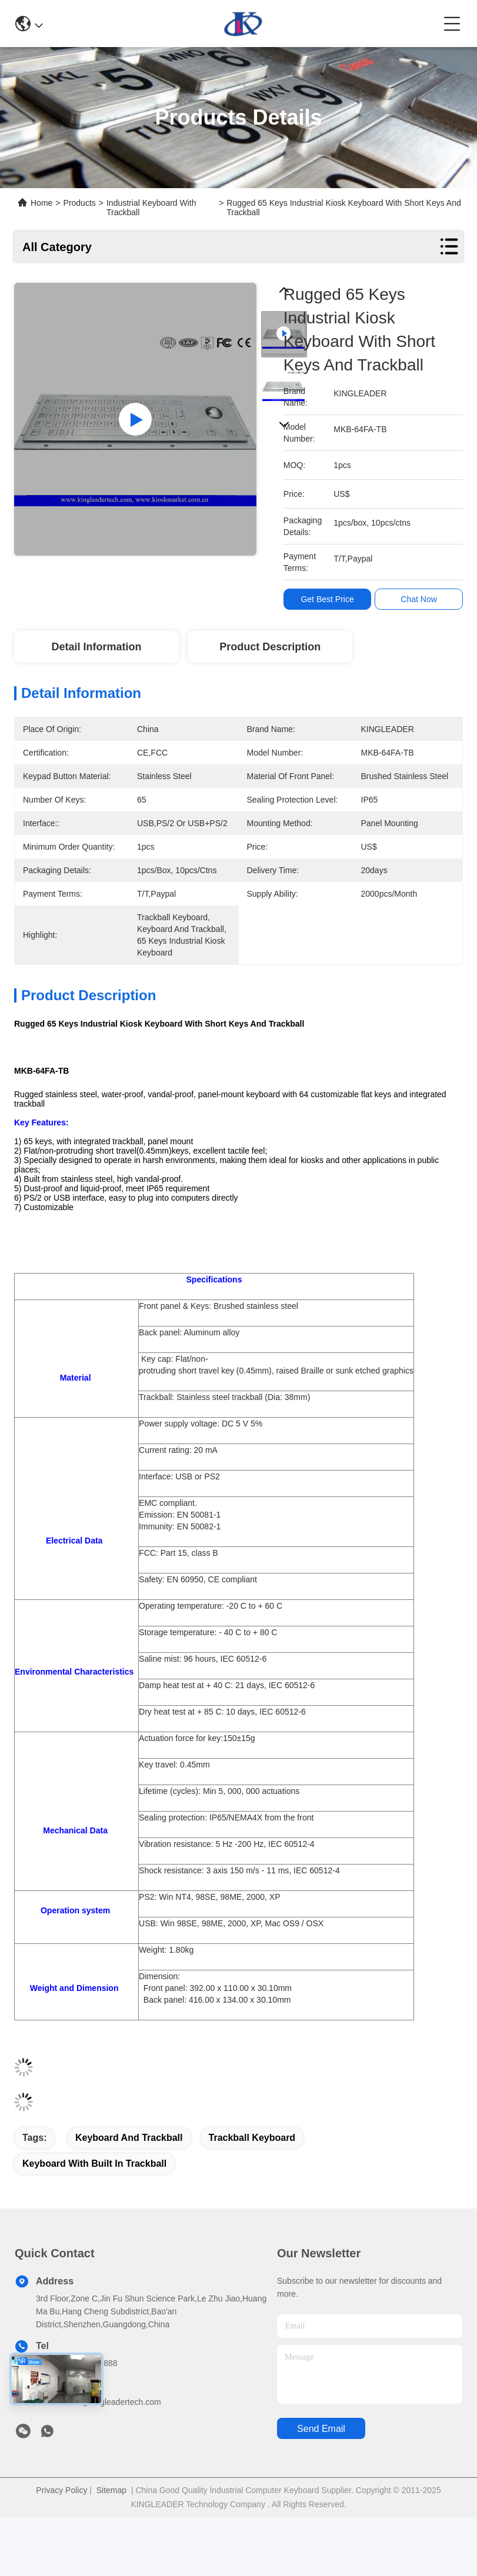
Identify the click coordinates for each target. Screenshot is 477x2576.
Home (41, 203)
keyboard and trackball (129, 2138)
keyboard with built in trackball (94, 2164)
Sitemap (111, 2490)
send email (321, 2429)
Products (80, 203)
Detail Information (96, 647)
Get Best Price (329, 599)
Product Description (270, 647)
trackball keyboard (252, 2138)
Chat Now (421, 599)
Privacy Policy (61, 2490)
